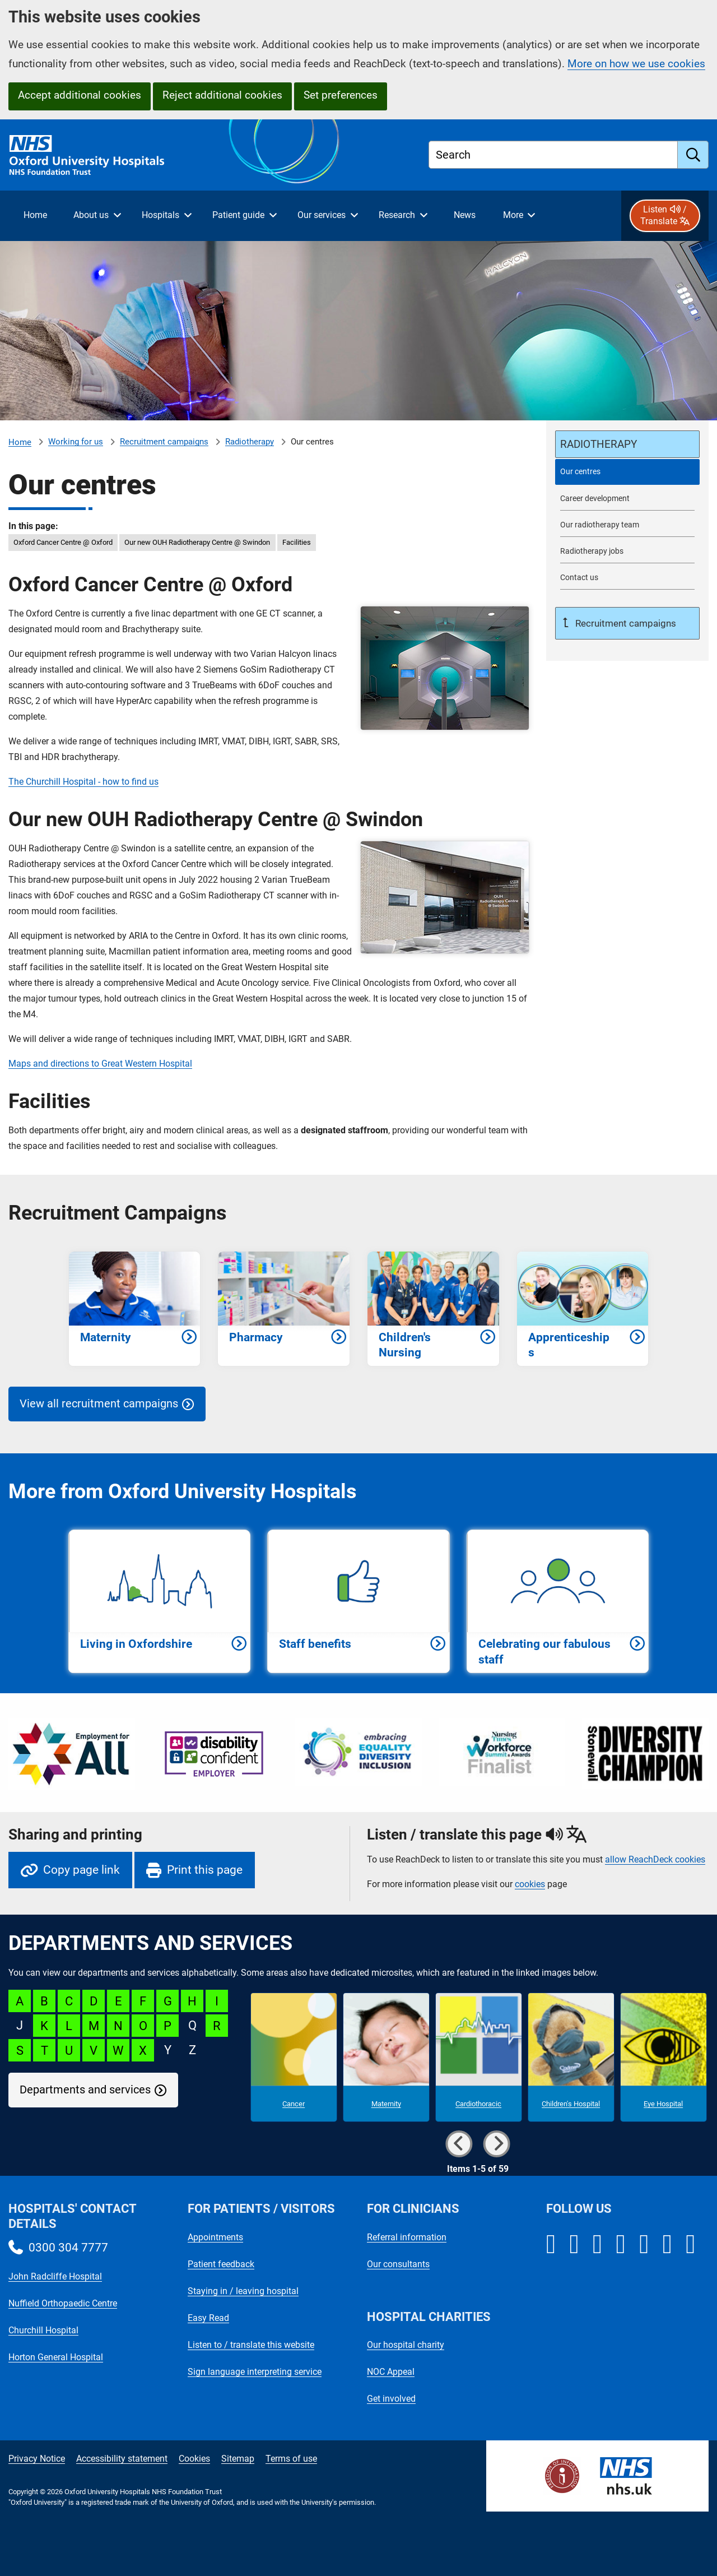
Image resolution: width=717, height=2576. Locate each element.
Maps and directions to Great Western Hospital (100, 1063)
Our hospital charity (405, 2344)
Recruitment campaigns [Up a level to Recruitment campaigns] (624, 623)
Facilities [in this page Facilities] (296, 542)
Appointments (215, 2237)
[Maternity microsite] (386, 2058)
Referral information (406, 2237)
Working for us (75, 442)
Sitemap (237, 2458)
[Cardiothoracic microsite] (478, 2058)
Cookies (194, 2458)
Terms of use (291, 2458)
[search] (693, 155)
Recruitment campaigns (164, 442)
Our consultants (398, 2264)
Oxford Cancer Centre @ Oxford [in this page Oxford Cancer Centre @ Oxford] (63, 542)
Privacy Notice (36, 2458)
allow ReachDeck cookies (655, 1859)
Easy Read (208, 2318)
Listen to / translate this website (251, 2344)
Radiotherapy (249, 442)
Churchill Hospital (43, 2330)
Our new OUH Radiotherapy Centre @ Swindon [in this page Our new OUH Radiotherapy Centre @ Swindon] (197, 542)
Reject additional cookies (222, 95)
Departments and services (85, 2089)
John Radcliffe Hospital (55, 2276)
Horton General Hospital (55, 2357)
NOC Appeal (391, 2371)
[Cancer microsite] (293, 2058)
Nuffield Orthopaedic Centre (62, 2303)
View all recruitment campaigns (99, 1403)
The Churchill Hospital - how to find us (83, 781)
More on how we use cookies (636, 63)
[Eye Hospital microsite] (663, 2058)
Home (19, 442)
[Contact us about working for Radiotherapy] (627, 577)
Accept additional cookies (79, 95)
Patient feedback (221, 2264)
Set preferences (341, 95)
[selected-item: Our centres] (627, 471)
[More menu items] (519, 215)
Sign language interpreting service (255, 2371)
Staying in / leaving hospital (243, 2291)
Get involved (391, 2398)
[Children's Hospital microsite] (571, 2058)
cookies (530, 1884)
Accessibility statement (121, 2458)
